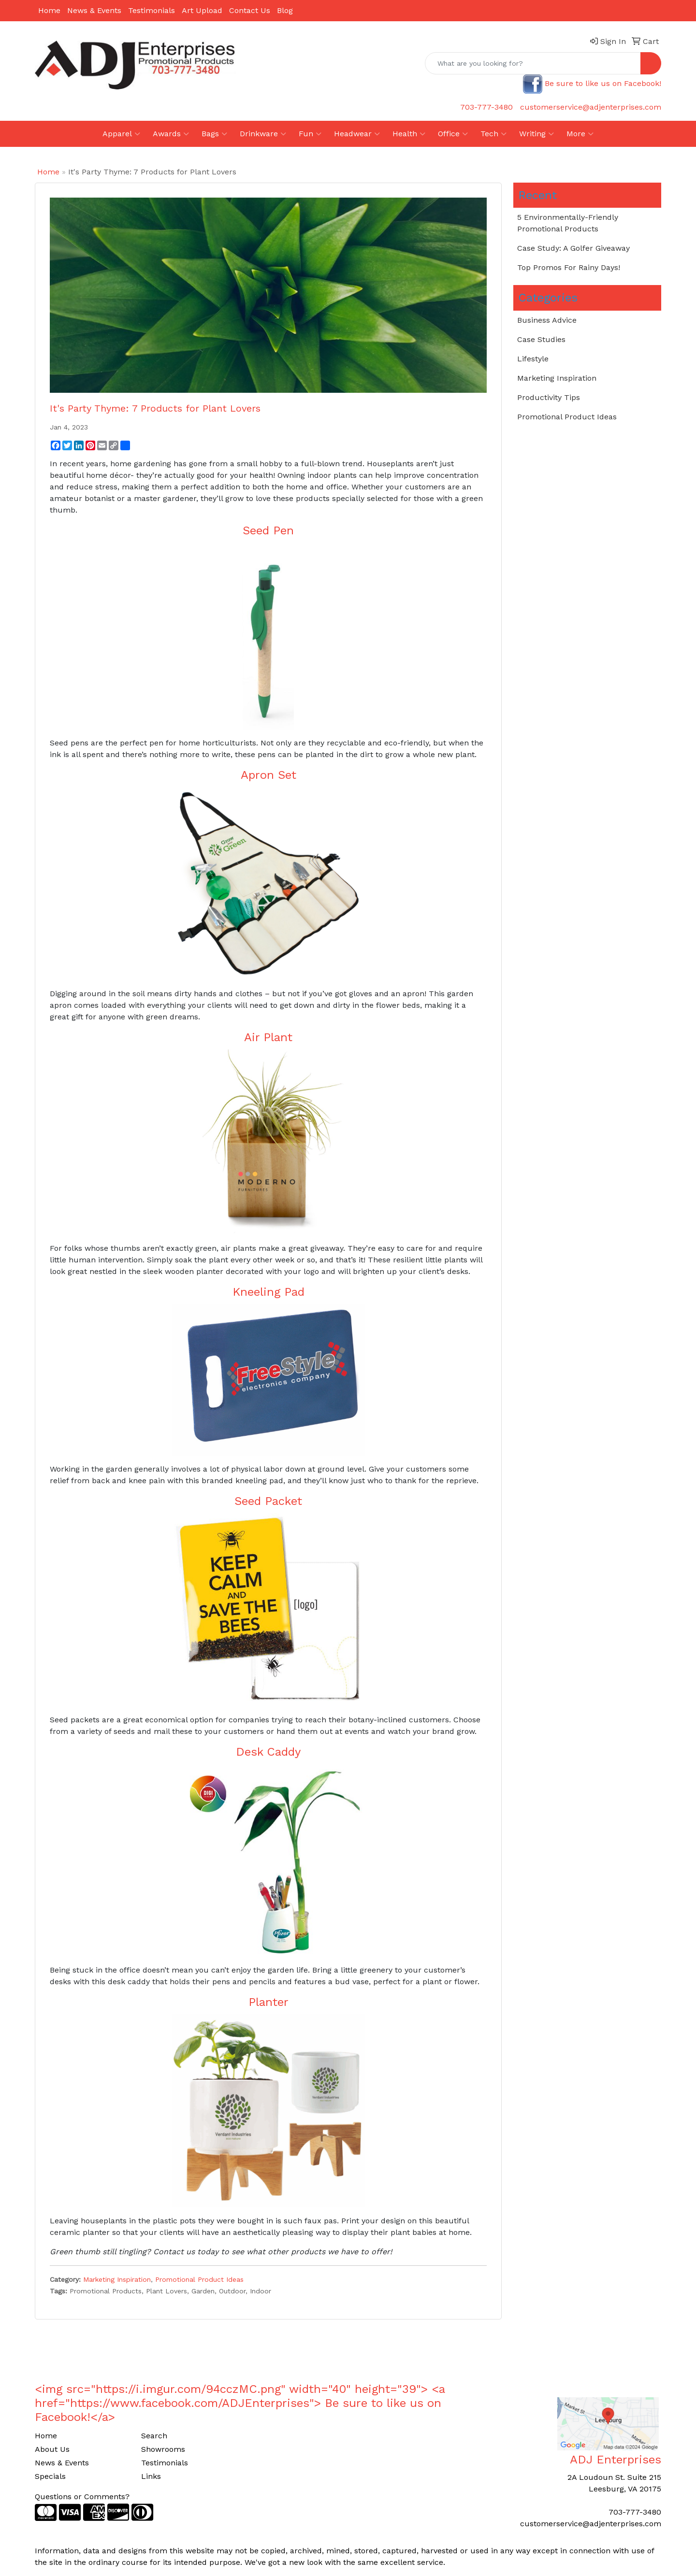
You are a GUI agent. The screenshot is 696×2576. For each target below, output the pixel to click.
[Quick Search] (533, 63)
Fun (310, 134)
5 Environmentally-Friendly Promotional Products (567, 223)
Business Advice (547, 320)
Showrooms (163, 2449)
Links (151, 2476)
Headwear (357, 134)
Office (453, 134)
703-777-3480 (486, 107)
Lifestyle (533, 358)
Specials (50, 2476)
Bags (214, 134)
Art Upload (202, 10)
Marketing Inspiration (117, 2279)
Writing (536, 134)
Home (49, 10)
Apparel (121, 134)
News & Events (94, 10)
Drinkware (263, 134)
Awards (171, 134)
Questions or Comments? (82, 2496)
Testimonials (151, 10)
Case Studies (541, 339)
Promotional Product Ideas (199, 2279)
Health (408, 134)
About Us (52, 2449)
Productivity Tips (548, 397)
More (580, 134)
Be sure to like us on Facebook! (603, 83)
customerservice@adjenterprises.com (590, 107)
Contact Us (249, 10)
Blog (285, 10)
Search (154, 2435)
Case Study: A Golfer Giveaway (573, 248)
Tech (493, 134)
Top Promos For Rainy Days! (568, 267)
